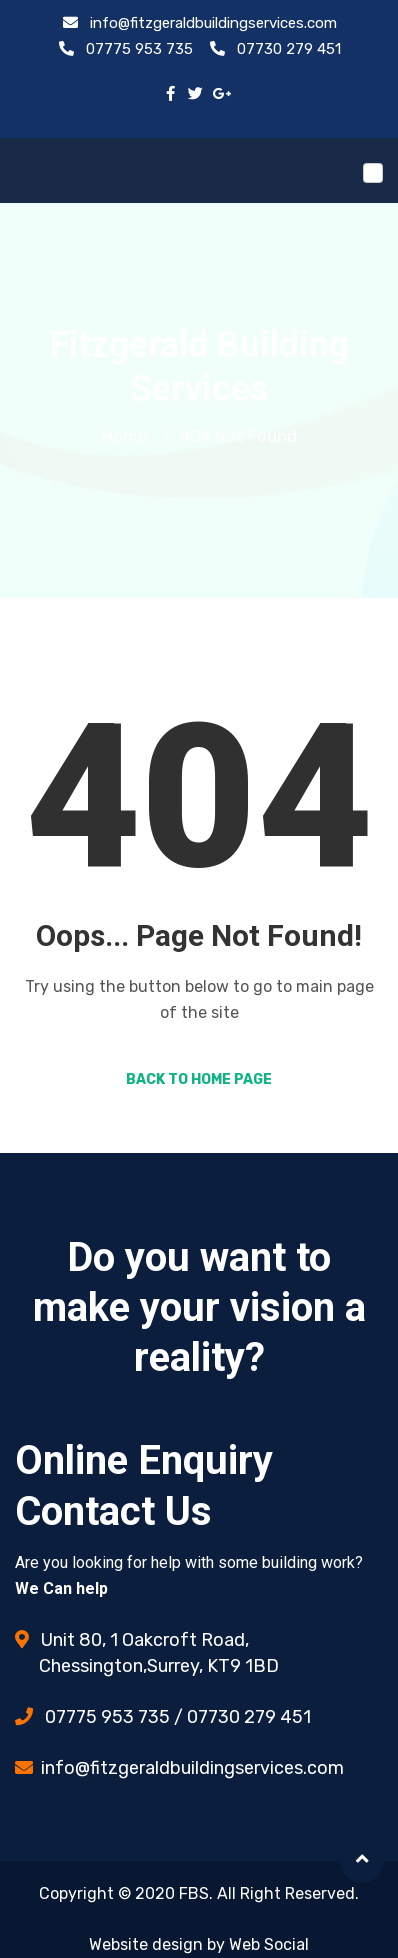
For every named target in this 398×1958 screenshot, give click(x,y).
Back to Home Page (199, 1079)
